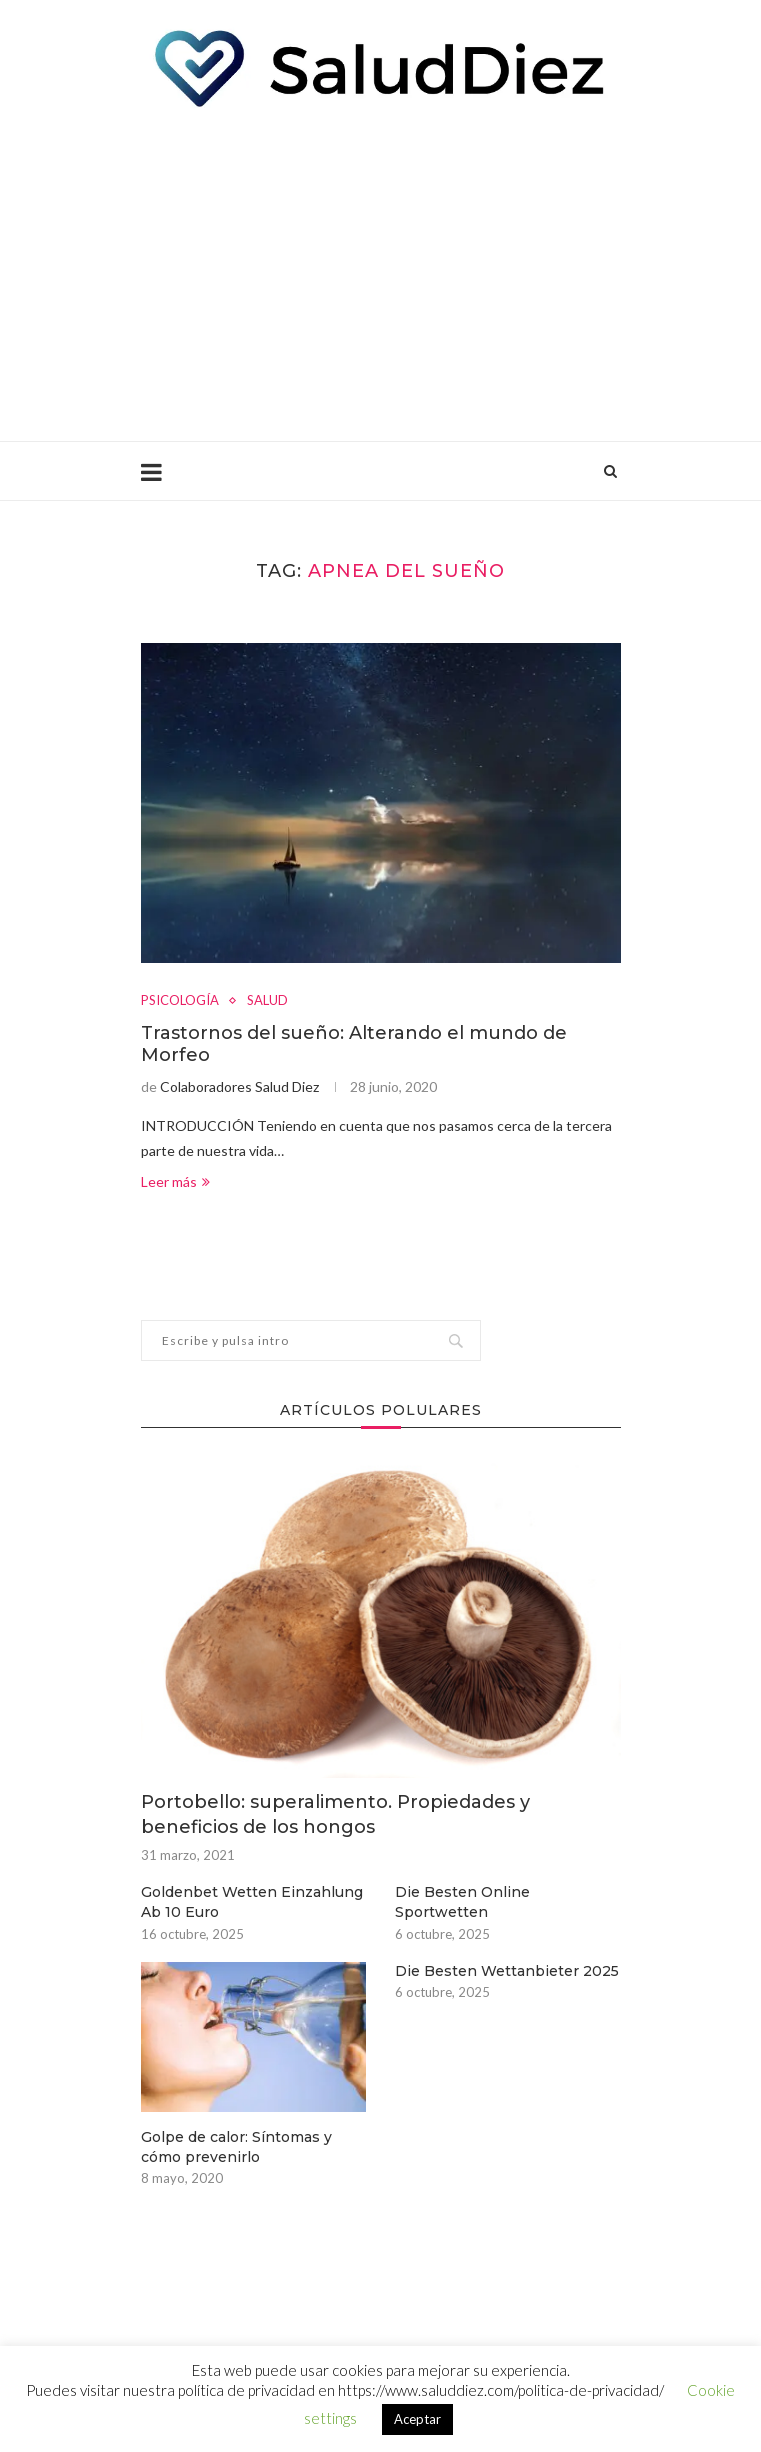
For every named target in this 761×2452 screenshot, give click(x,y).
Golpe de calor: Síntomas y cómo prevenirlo (236, 2147)
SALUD (267, 1000)
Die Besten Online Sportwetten (462, 1902)
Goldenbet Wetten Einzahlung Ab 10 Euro (252, 1902)
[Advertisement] (381, 271)
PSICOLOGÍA (180, 1000)
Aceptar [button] (417, 2419)
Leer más (175, 1181)
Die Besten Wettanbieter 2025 (507, 1971)
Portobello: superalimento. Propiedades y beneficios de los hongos (335, 1814)
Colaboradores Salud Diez (239, 1086)
